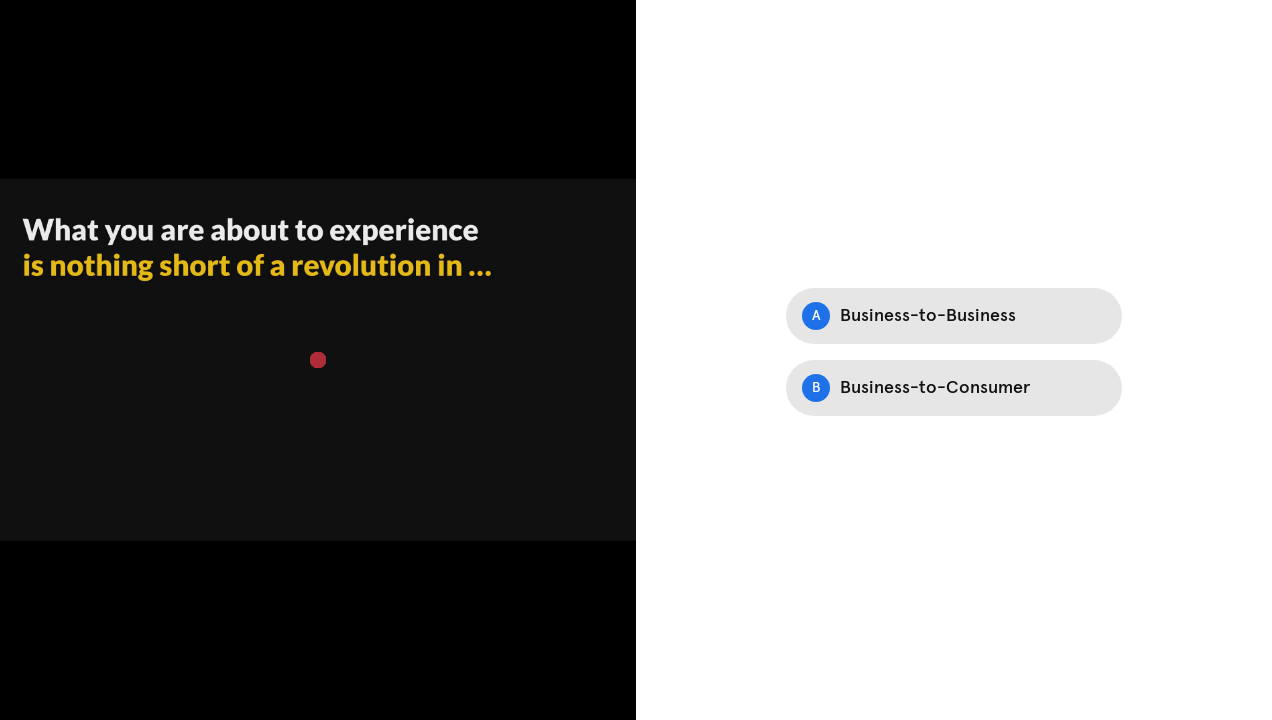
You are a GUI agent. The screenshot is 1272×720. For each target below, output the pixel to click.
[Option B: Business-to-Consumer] (954, 388)
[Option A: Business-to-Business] (954, 316)
